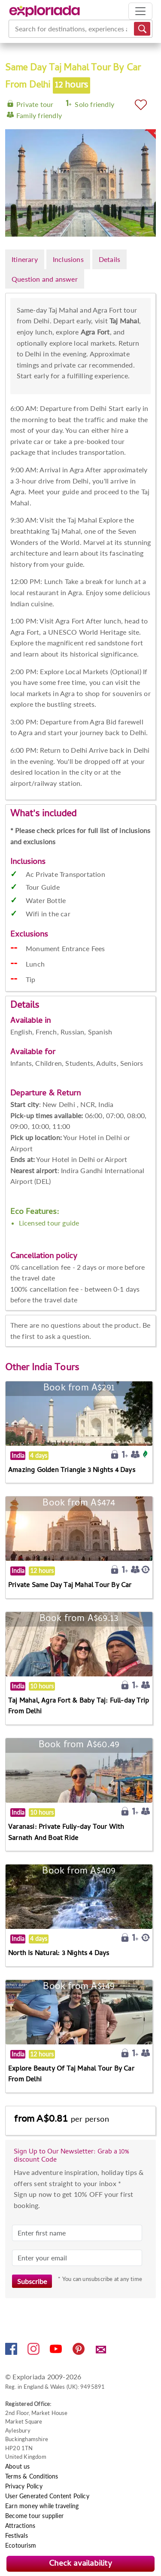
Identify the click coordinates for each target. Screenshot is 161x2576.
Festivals (16, 2535)
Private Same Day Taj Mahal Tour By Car (70, 1585)
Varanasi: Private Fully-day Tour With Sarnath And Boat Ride (66, 1833)
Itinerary (25, 259)
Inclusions (68, 259)
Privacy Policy (24, 2486)
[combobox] (16, 29)
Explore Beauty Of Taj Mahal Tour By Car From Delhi (71, 2075)
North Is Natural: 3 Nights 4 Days (58, 1953)
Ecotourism (20, 2545)
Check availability (80, 2564)
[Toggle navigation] (140, 11)
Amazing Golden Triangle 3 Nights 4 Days (71, 1470)
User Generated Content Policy (47, 2496)
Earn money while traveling (42, 2505)
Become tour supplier (34, 2515)
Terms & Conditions (31, 2476)
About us (17, 2466)
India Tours (55, 1368)
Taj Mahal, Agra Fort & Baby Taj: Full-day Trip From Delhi (78, 1707)
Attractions (20, 2525)
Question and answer (45, 279)
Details (109, 259)
